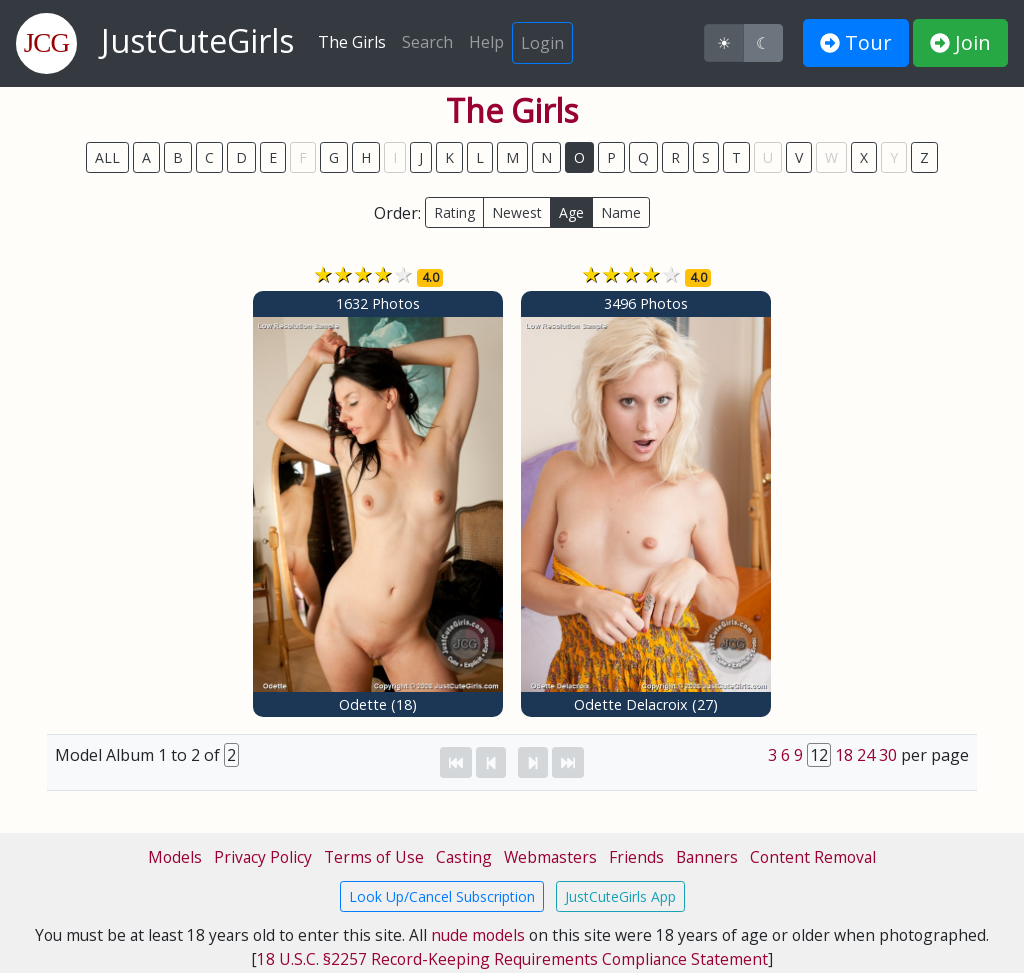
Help (486, 42)
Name (621, 212)
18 (844, 755)
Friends (636, 857)
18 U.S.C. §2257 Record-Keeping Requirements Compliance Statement (512, 959)
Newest (517, 212)
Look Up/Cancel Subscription (442, 896)
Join (960, 42)
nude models (478, 935)
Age (571, 212)
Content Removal (813, 857)
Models (175, 857)
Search (427, 42)
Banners (707, 857)
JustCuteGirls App (620, 896)
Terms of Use (374, 857)
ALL (107, 157)
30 (888, 755)
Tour (856, 42)
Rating (454, 212)
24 (866, 755)
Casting (464, 857)
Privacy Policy (263, 857)
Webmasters (550, 857)
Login (542, 43)
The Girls (352, 42)
